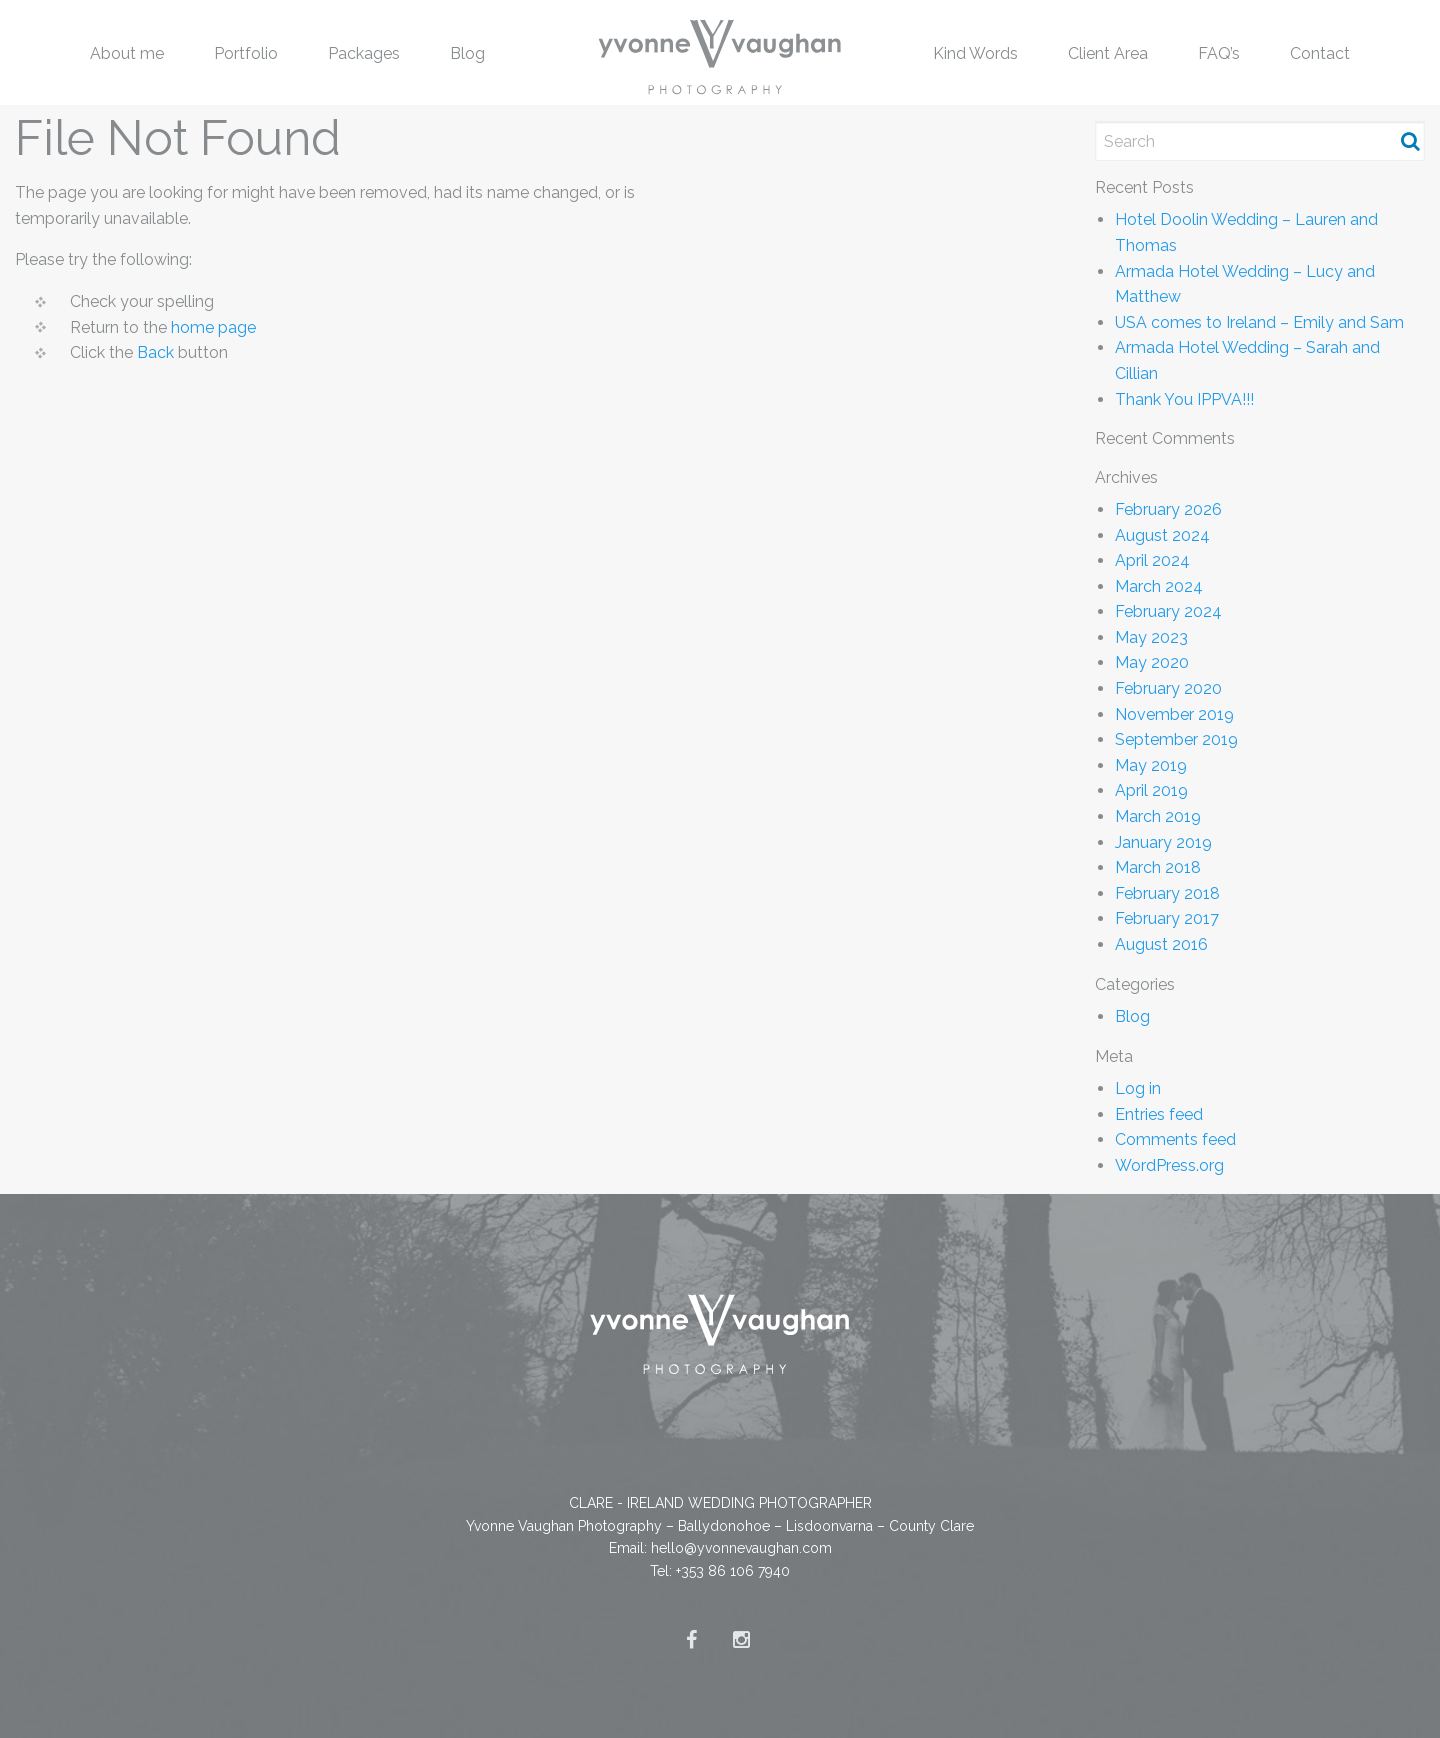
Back (155, 352)
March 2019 (1158, 816)
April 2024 (1152, 560)
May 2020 (1152, 662)
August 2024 (1162, 535)
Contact (1320, 53)
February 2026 (1168, 509)
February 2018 (1167, 893)
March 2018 (1158, 867)
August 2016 (1161, 944)
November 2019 (1174, 714)
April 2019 (1151, 790)
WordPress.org (1169, 1165)
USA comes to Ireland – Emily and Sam (1259, 322)
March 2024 (1159, 586)
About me (127, 53)
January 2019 (1163, 842)
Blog (467, 53)
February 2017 (1167, 918)
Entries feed (1159, 1114)
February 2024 (1168, 611)
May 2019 (1151, 765)
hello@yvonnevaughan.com (741, 1548)
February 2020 (1168, 688)
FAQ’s (1219, 53)
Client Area (1108, 53)
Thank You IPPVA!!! (1184, 399)
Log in (1138, 1088)
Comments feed (1175, 1139)
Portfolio (246, 53)
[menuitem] (127, 52)
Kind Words (975, 53)
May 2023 (1151, 637)
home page (213, 327)
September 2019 (1176, 739)
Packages (364, 53)
